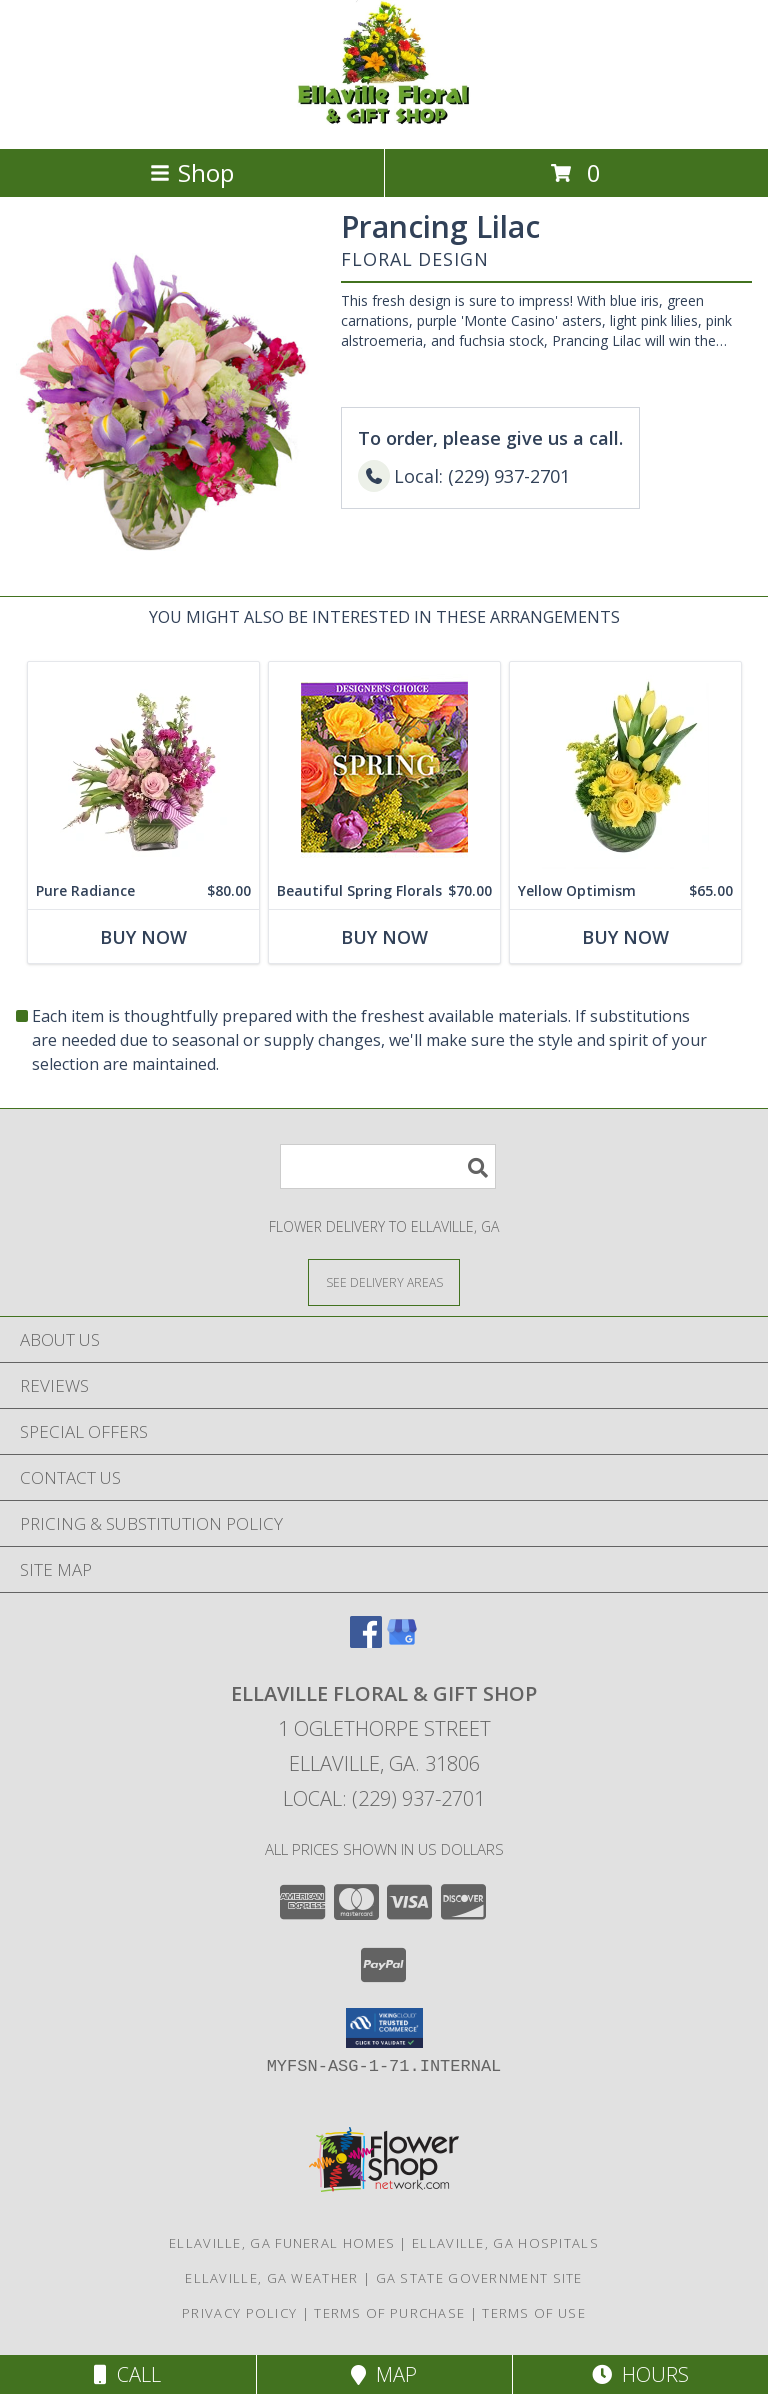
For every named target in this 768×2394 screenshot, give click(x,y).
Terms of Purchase (389, 2313)
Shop (192, 172)
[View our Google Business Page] (402, 1641)
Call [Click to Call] (127, 2374)
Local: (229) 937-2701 (384, 1798)
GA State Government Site (479, 2278)
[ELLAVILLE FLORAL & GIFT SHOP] (384, 119)
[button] (384, 2028)
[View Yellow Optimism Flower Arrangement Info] (625, 767)
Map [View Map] (384, 2374)
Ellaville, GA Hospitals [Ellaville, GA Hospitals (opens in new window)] (505, 2243)
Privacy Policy (239, 2313)
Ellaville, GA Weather (271, 2278)
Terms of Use (534, 2313)
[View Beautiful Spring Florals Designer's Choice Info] (384, 767)
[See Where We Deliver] (384, 1281)
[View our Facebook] (366, 1641)
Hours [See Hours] (640, 2374)
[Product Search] (388, 1166)
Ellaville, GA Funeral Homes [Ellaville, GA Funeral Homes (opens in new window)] (282, 2243)
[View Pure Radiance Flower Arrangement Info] (143, 767)
